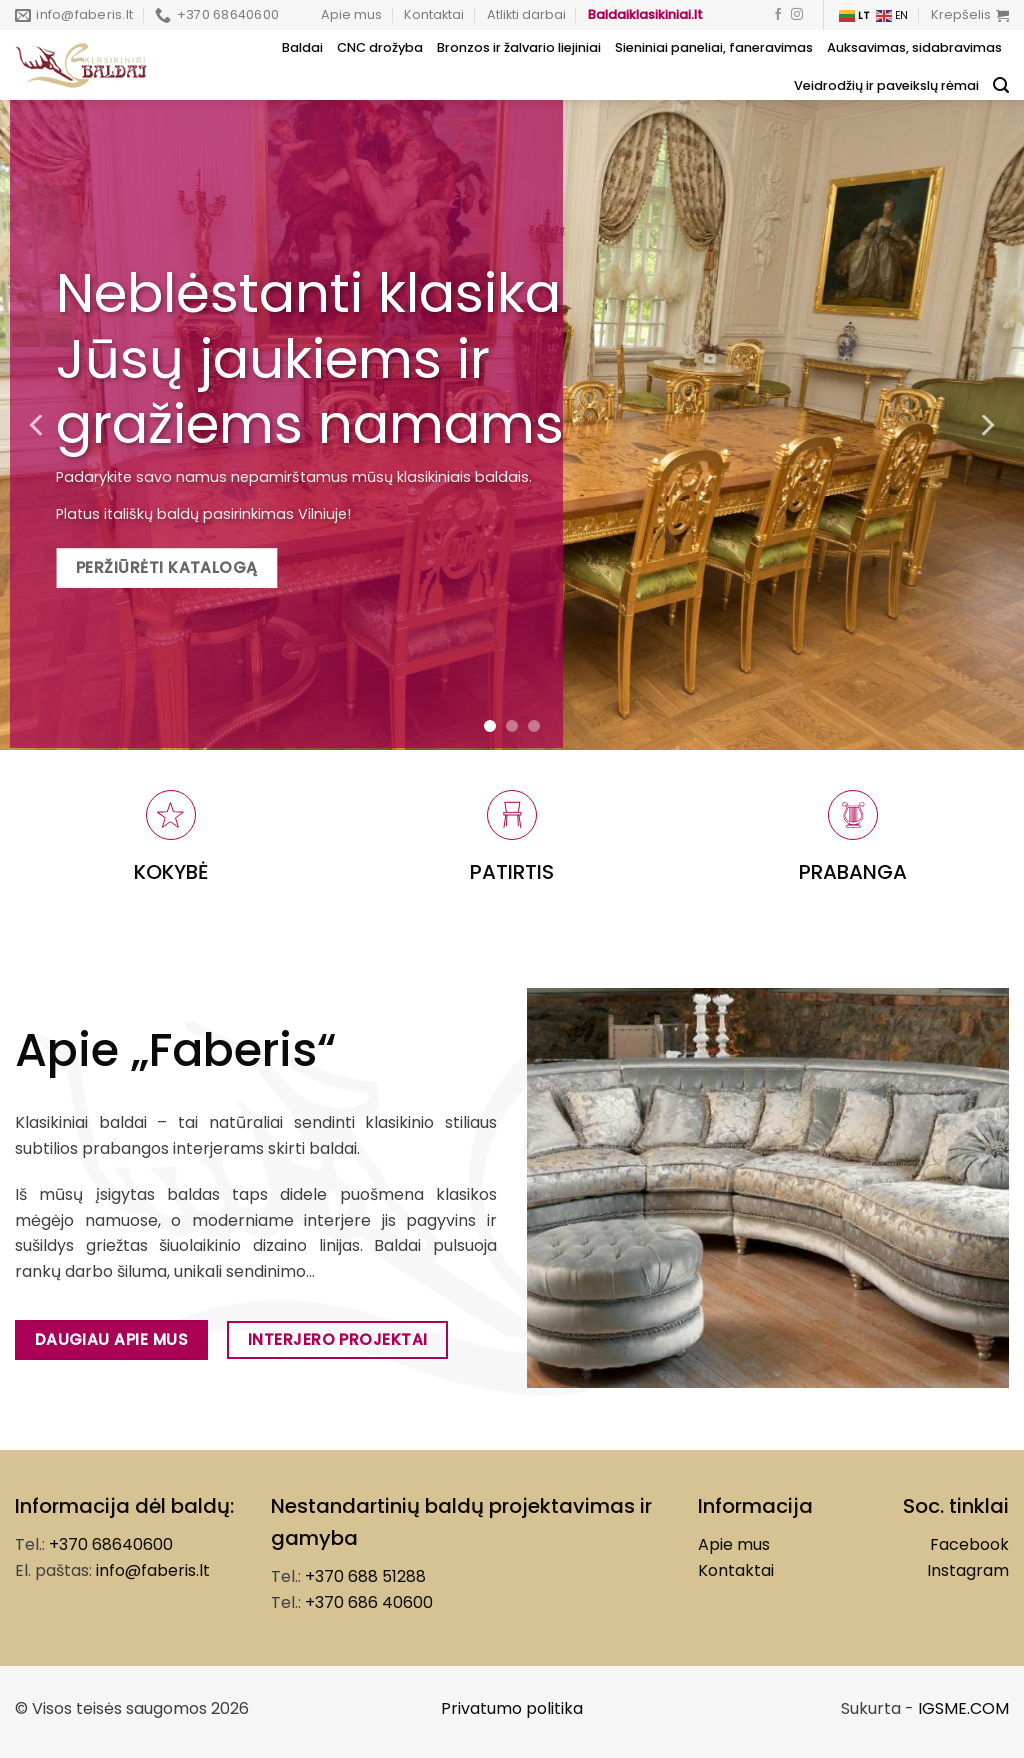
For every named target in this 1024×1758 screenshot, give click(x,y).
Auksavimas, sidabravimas (914, 47)
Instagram (968, 1570)
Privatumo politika (512, 1708)
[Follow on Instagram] (797, 15)
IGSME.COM (963, 1708)
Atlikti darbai (526, 14)
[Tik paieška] (1001, 85)
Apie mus (351, 14)
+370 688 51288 (365, 1576)
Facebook (969, 1544)
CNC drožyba (380, 47)
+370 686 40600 (369, 1602)
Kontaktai (434, 14)
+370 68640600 (111, 1544)
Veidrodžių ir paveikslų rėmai (886, 85)
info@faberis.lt (153, 1570)
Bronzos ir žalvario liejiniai (519, 47)
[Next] (986, 425)
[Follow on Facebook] (778, 15)
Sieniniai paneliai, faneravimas (714, 47)
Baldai (302, 47)
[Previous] (38, 425)
